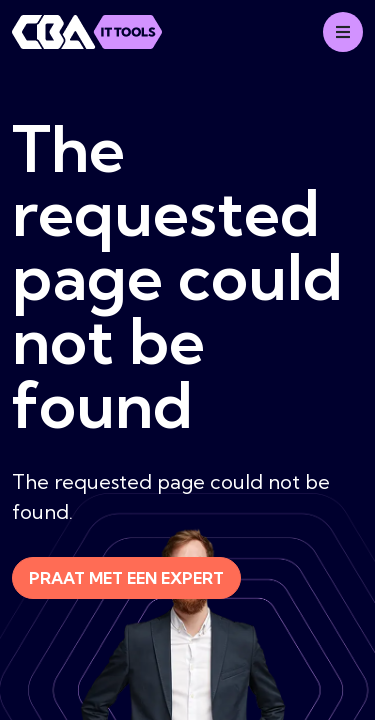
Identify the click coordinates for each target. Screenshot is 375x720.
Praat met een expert (126, 578)
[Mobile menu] (343, 32)
